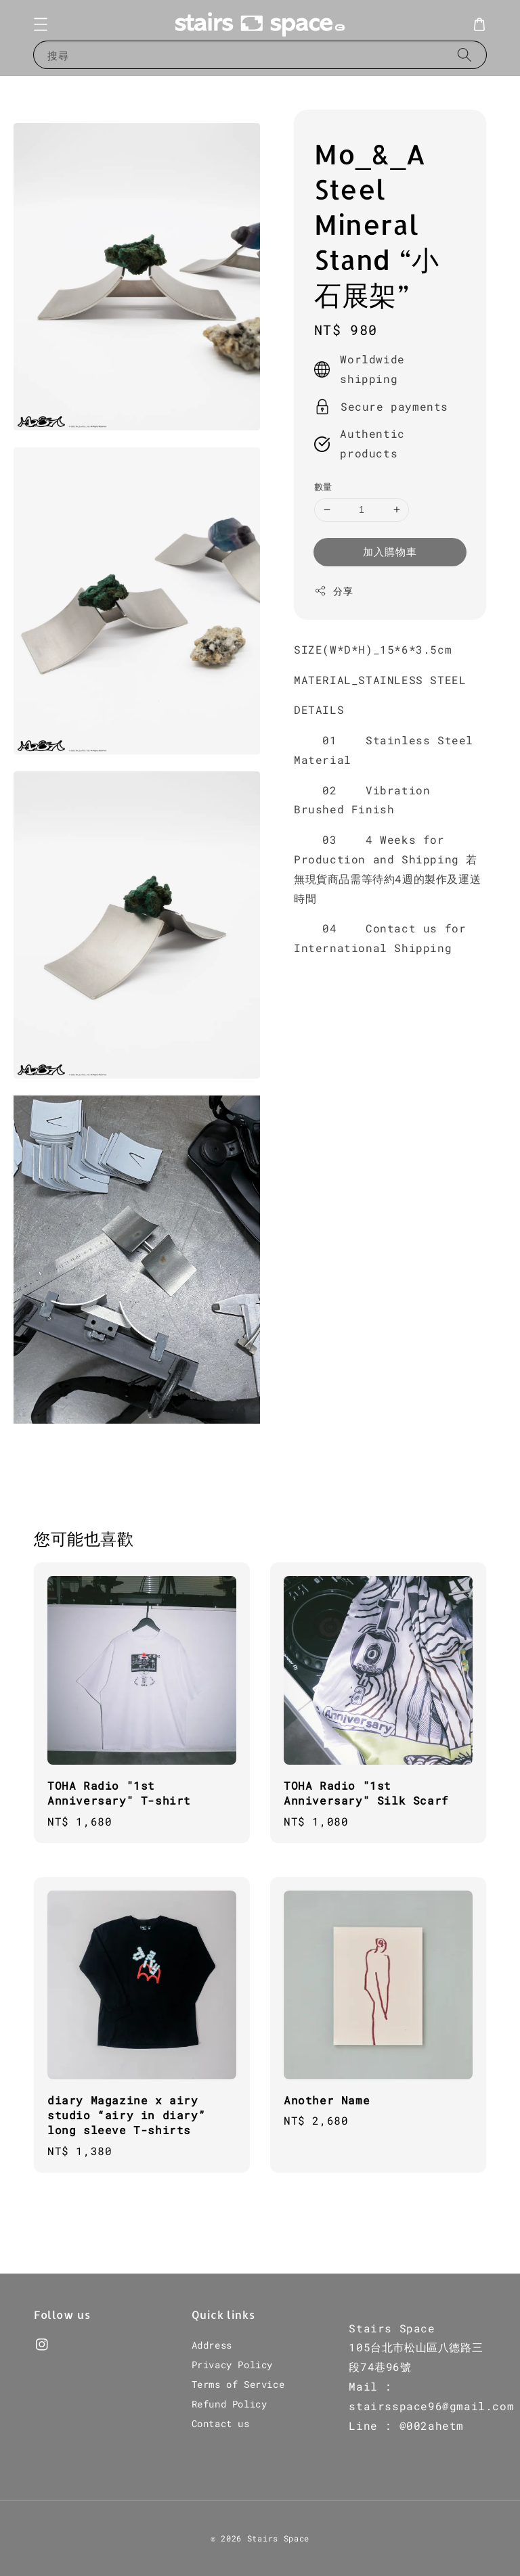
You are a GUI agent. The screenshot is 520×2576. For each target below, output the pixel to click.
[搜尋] (464, 54)
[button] (41, 24)
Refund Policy (229, 2403)
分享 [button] (333, 591)
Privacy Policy (232, 2364)
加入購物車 (390, 551)
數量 (323, 486)
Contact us (221, 2423)
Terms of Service (238, 2384)
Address (212, 2345)
